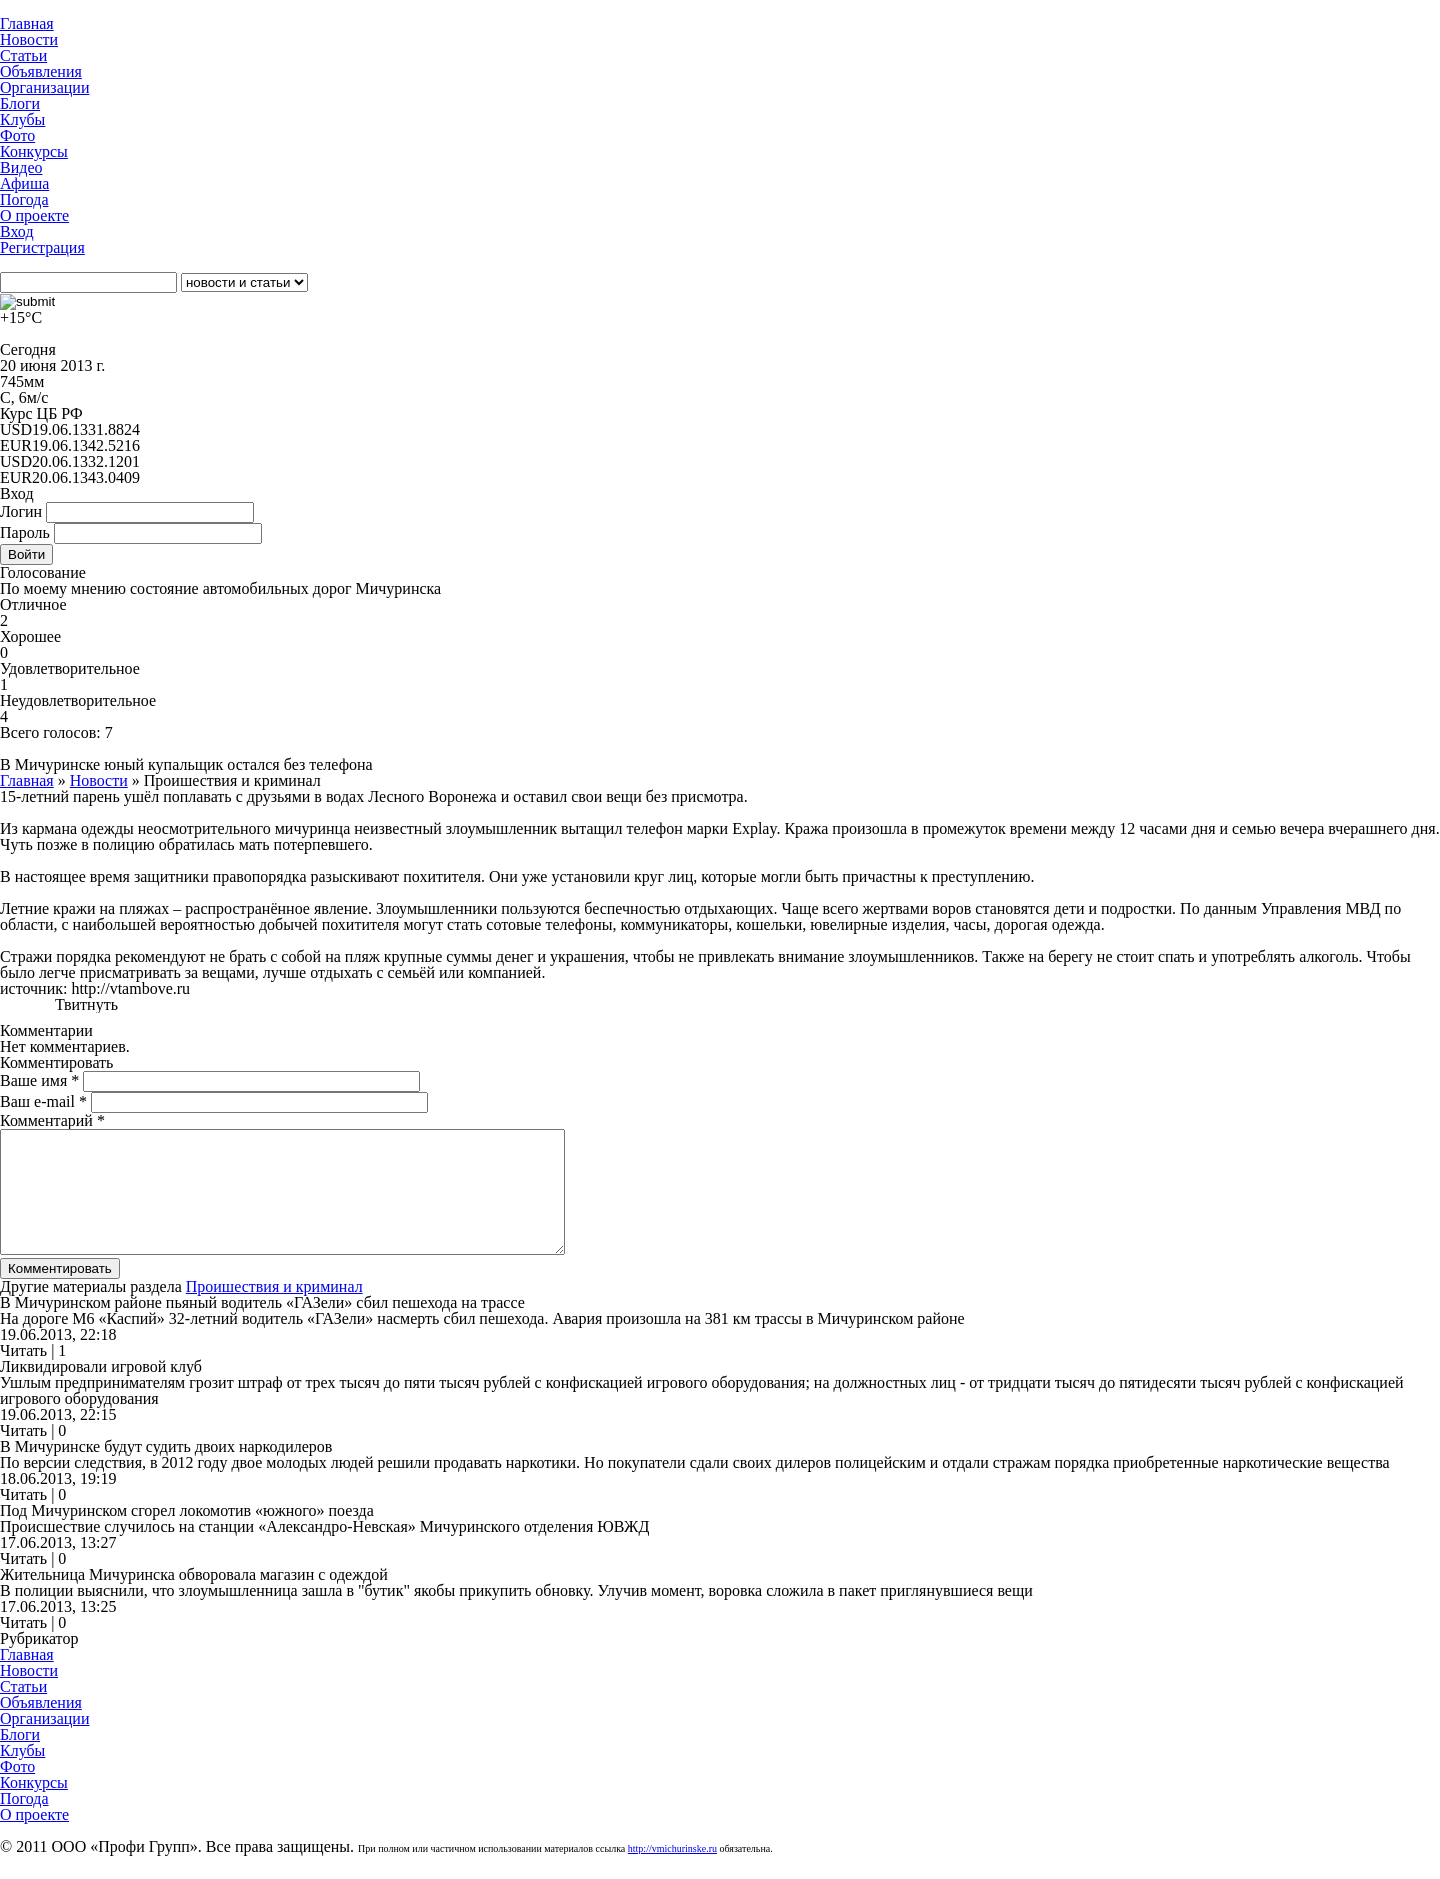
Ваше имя (39, 1080)
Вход (17, 231)
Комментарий (52, 1120)
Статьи (23, 55)
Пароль (25, 532)
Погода (24, 199)
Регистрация (42, 247)
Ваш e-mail (43, 1101)
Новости (29, 39)
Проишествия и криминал (274, 1310)
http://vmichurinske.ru (672, 1872)
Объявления (41, 71)
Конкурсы (34, 151)
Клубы (22, 119)
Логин (21, 511)
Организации (44, 87)
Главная (27, 23)
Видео (21, 167)
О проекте (34, 215)
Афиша (24, 183)
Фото (17, 135)
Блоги (20, 103)
